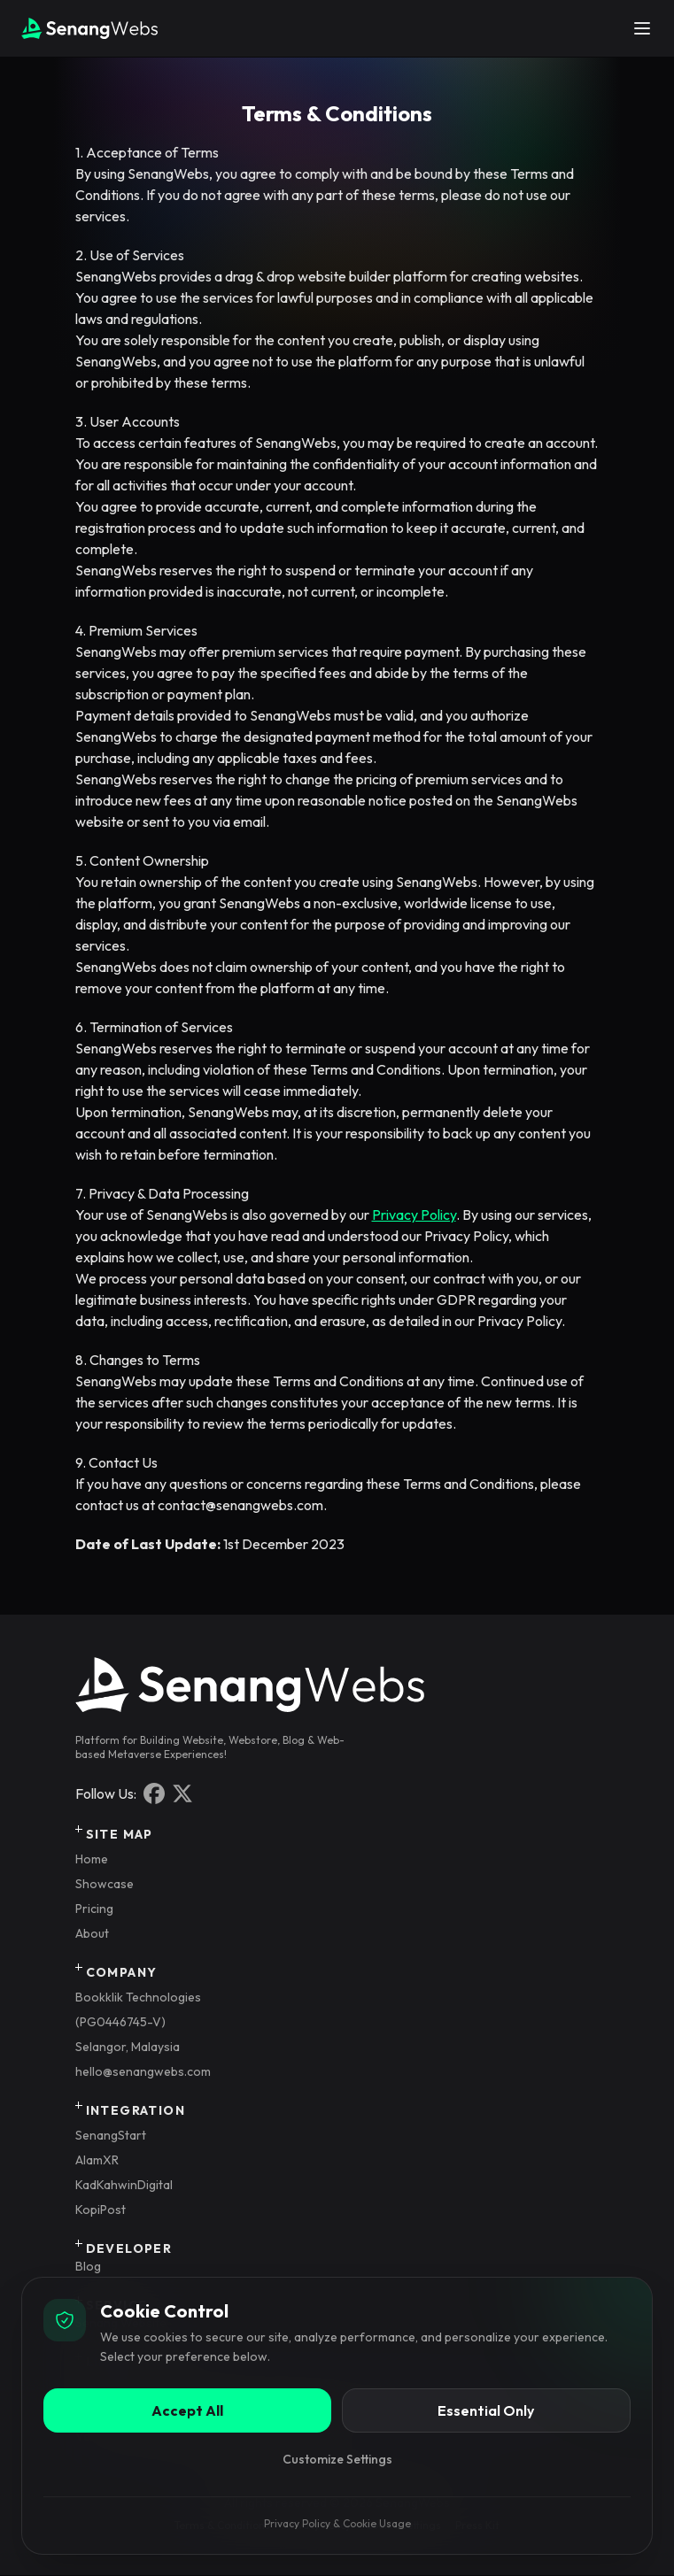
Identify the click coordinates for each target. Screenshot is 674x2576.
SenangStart (110, 2135)
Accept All (187, 2410)
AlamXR (97, 2160)
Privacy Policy (414, 1214)
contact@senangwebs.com (240, 1505)
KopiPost (100, 2209)
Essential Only (486, 2410)
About (92, 1933)
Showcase (104, 1884)
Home (91, 1859)
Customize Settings (337, 2459)
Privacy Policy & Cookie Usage (337, 2523)
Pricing (94, 1909)
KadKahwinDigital (124, 2185)
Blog (88, 2266)
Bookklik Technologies (138, 1997)
